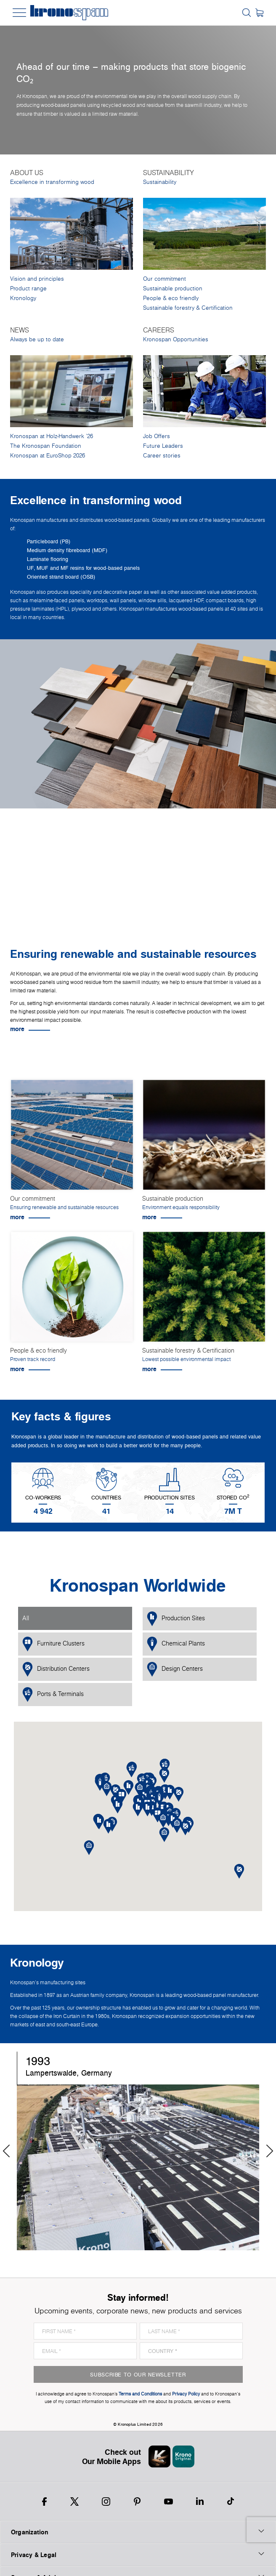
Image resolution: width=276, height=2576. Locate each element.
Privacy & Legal (138, 2554)
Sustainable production (172, 288)
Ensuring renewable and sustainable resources (64, 1207)
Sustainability (159, 182)
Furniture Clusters (53, 1644)
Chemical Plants (176, 1644)
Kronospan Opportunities (175, 339)
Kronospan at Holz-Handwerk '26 (51, 436)
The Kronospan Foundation (45, 446)
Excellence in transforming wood (52, 182)
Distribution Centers (56, 1669)
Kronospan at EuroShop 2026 (47, 456)
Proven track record (32, 1359)
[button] (147, 1809)
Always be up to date (37, 339)
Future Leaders (163, 446)
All (25, 1618)
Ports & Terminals (53, 1694)
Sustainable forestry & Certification (188, 308)
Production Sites (176, 1618)
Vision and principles (37, 279)
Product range (28, 288)
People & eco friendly (171, 298)
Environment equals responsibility (181, 1207)
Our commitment (164, 279)
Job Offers (156, 436)
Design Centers (175, 1669)
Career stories (161, 456)
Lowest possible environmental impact (186, 1359)
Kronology (23, 298)
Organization (138, 2531)
